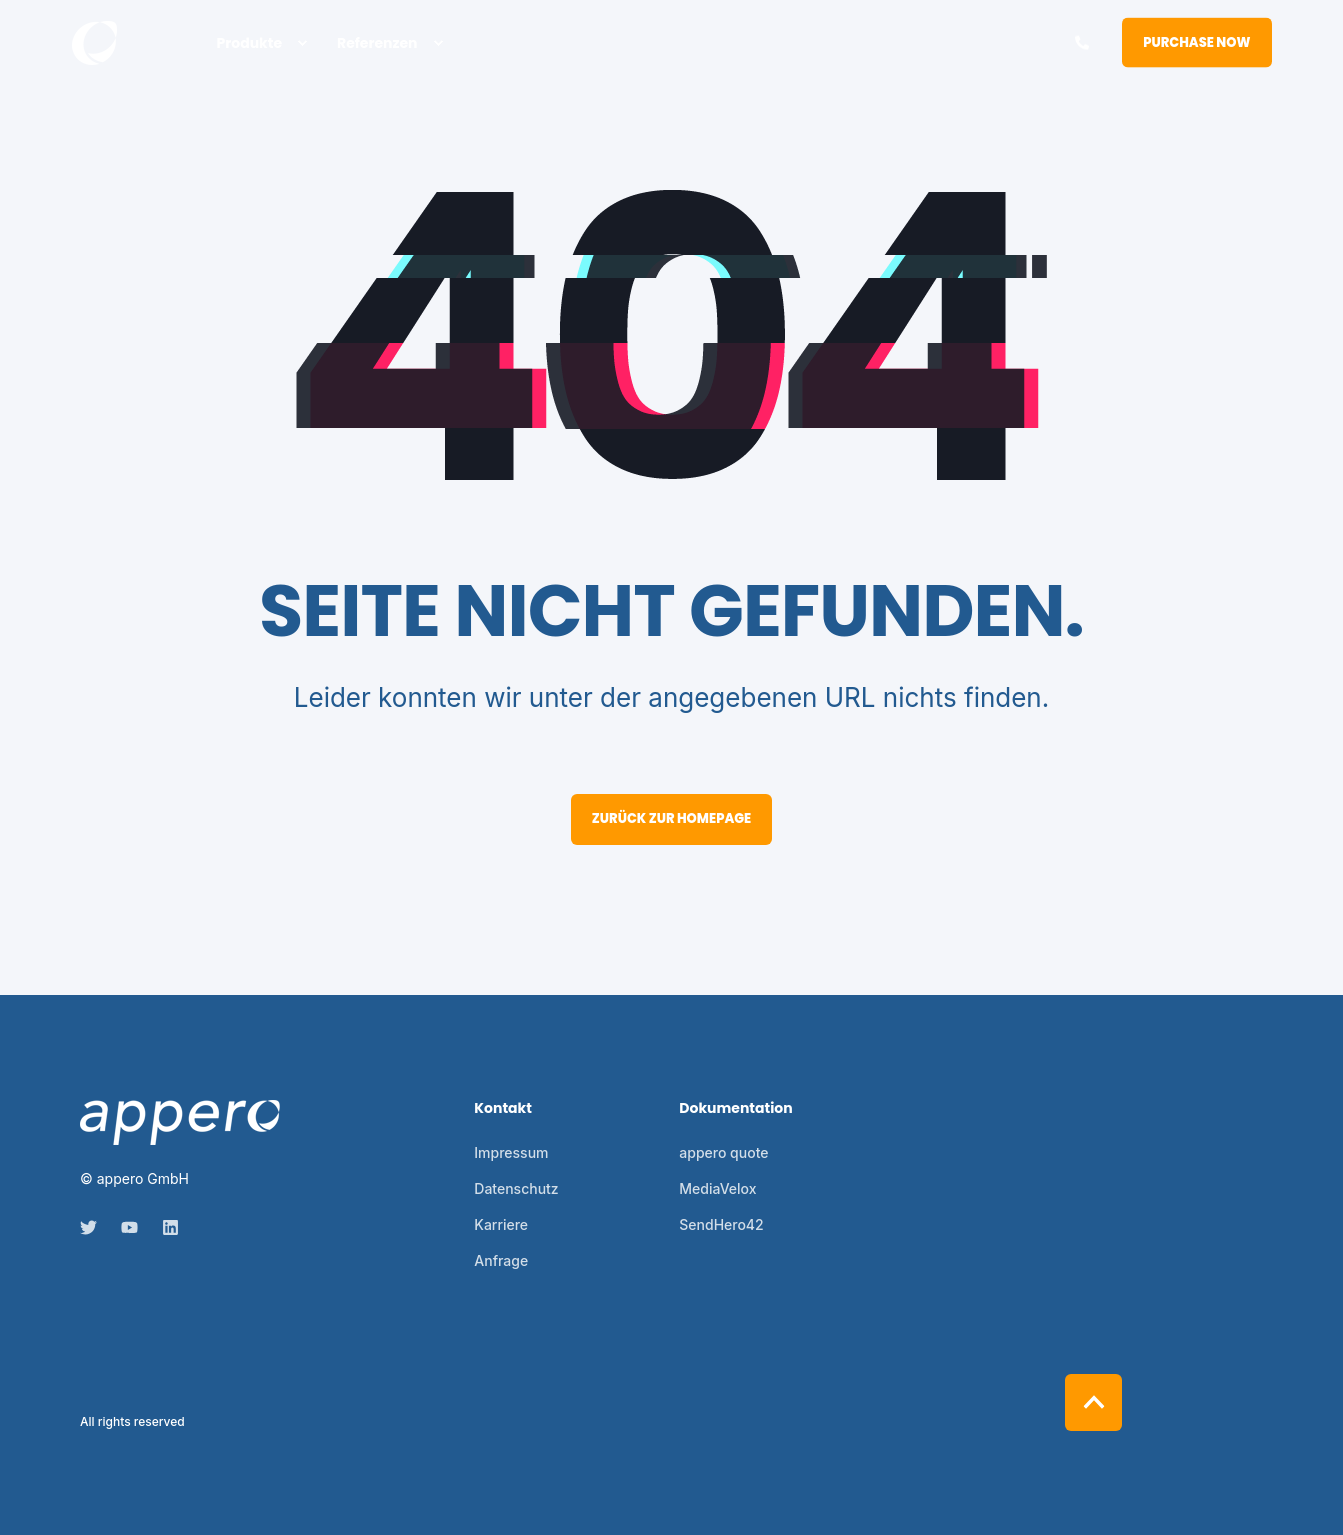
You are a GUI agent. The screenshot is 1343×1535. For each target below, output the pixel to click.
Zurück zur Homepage (671, 818)
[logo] (180, 1122)
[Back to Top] (1093, 1402)
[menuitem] (302, 43)
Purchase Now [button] (1196, 41)
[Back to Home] (94, 43)
